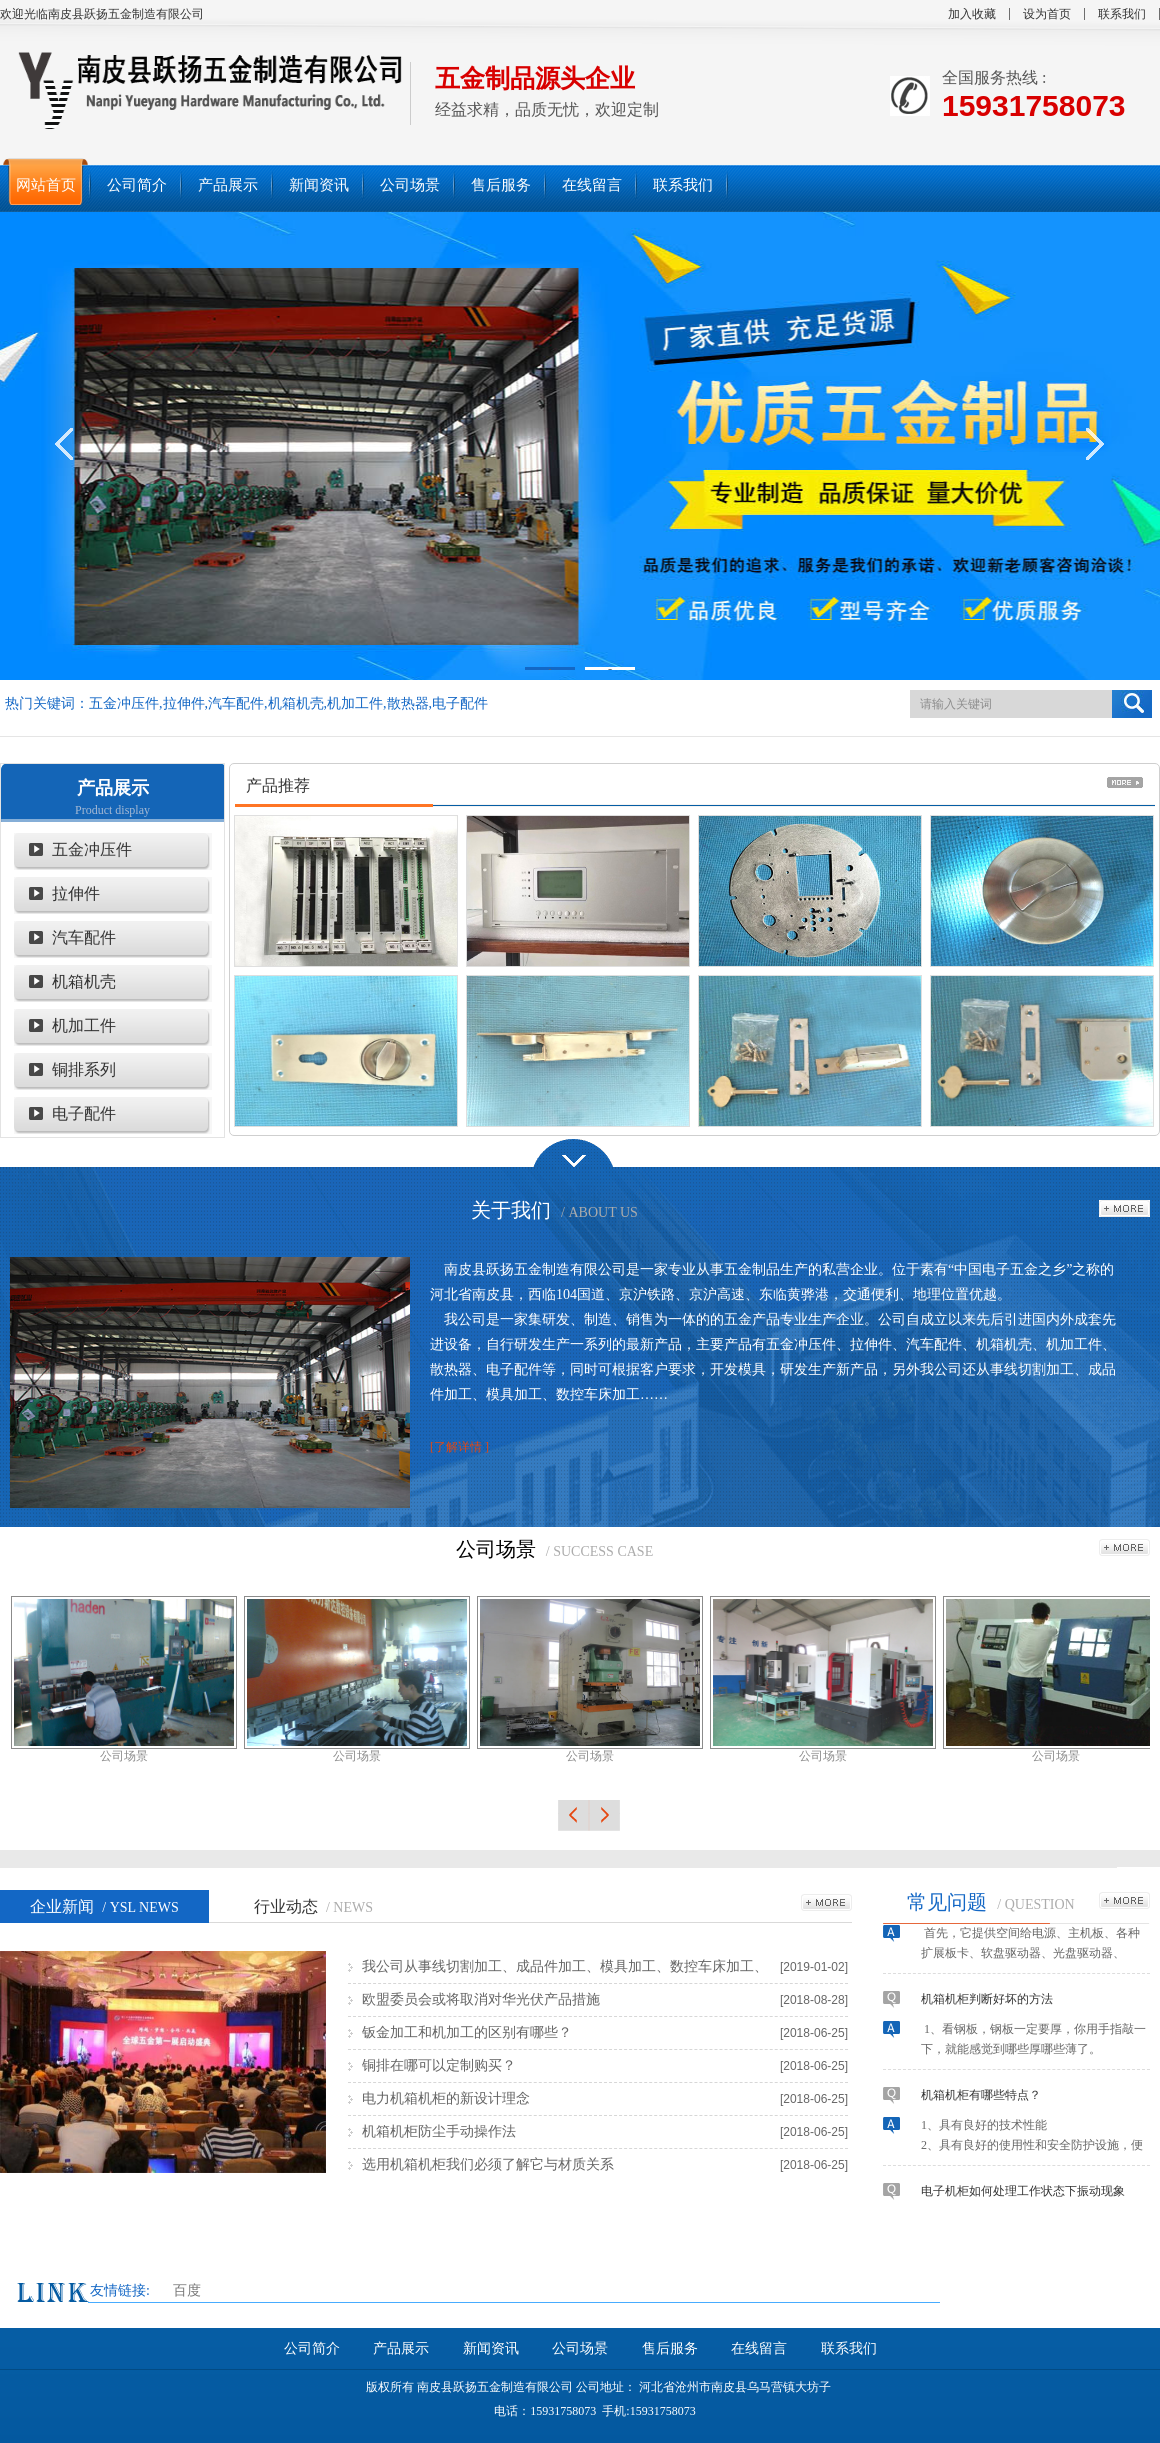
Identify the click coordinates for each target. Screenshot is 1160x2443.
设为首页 (1047, 14)
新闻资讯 (491, 2348)
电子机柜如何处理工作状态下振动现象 (1023, 2196)
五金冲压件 (92, 849)
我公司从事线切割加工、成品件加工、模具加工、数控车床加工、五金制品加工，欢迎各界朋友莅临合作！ (565, 1971)
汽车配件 (84, 937)
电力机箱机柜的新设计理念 (446, 2098)
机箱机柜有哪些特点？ (981, 2100)
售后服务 (670, 2348)
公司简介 (312, 2348)
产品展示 (113, 788)
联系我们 (1122, 14)
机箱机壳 (84, 981)
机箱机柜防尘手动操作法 (439, 2131)
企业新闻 (104, 1906)
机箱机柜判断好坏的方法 (987, 2004)
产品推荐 (278, 785)
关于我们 (511, 1210)
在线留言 (759, 2348)
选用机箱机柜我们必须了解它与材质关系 (488, 2164)
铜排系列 (84, 1069)
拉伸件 (76, 893)
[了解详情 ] (459, 1447)
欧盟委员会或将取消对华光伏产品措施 (481, 1999)
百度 (187, 2290)
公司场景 (496, 1549)
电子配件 (84, 1113)
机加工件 (84, 1025)
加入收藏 (972, 14)
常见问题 (947, 1902)
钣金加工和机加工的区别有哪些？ (467, 2032)
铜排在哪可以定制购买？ (439, 2065)
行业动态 (313, 1906)
